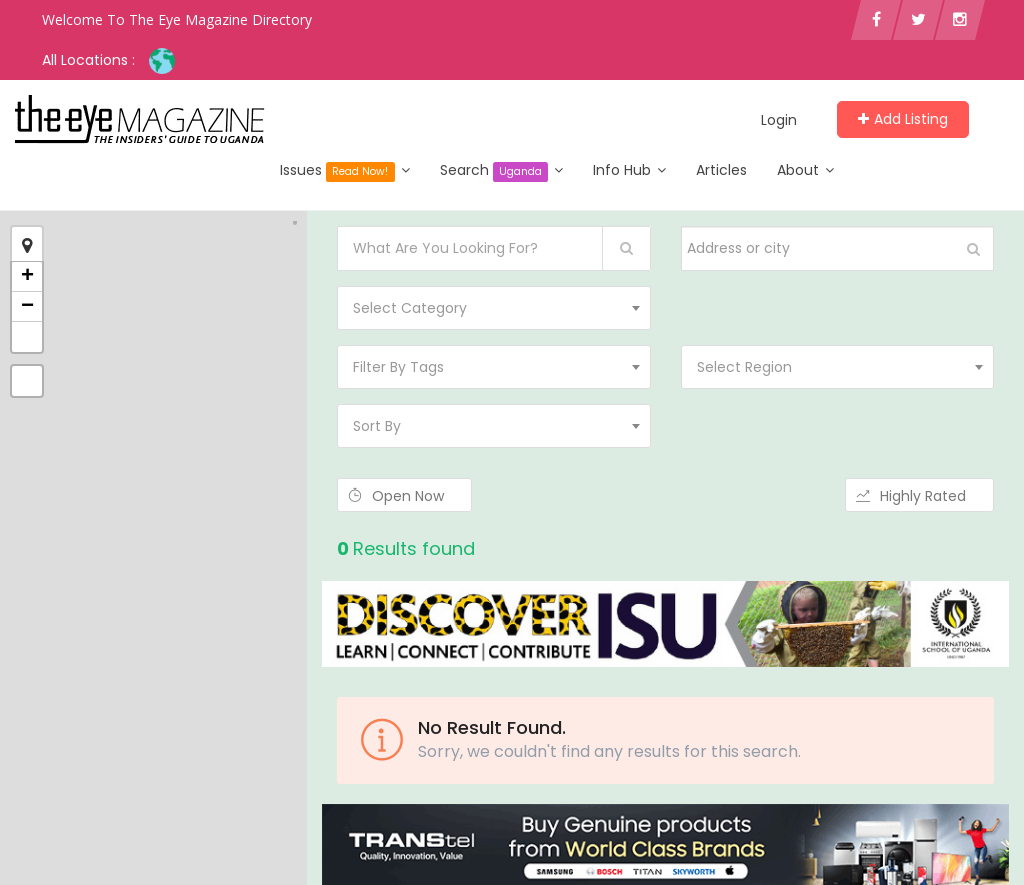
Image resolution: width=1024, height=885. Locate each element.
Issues (345, 171)
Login (779, 120)
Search (502, 171)
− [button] (27, 307)
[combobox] (493, 308)
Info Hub (629, 170)
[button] (27, 337)
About (805, 170)
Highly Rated (919, 496)
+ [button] (27, 277)
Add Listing (903, 119)
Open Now (404, 496)
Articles (721, 170)
